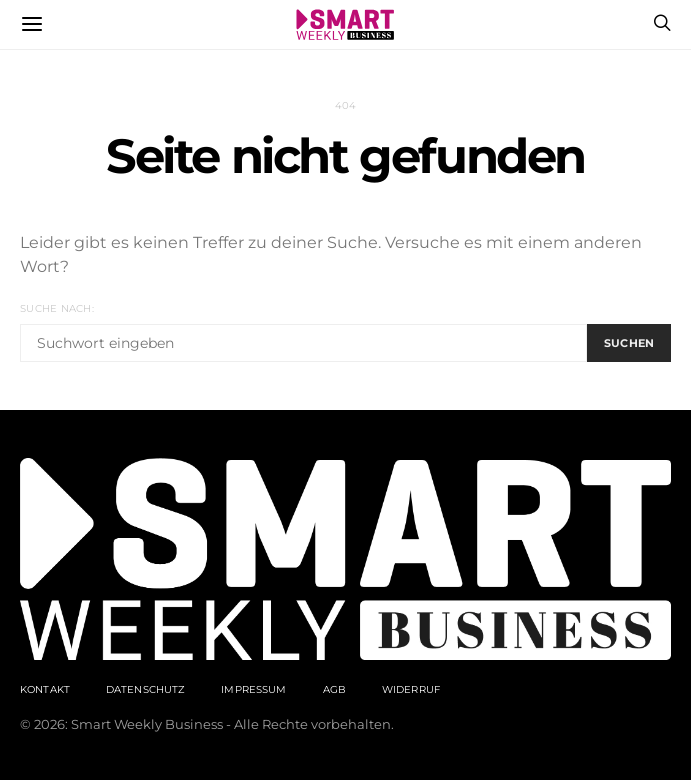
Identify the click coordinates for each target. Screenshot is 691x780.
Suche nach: (57, 308)
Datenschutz (145, 689)
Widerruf (411, 689)
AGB (334, 689)
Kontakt (45, 689)
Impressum (253, 689)
